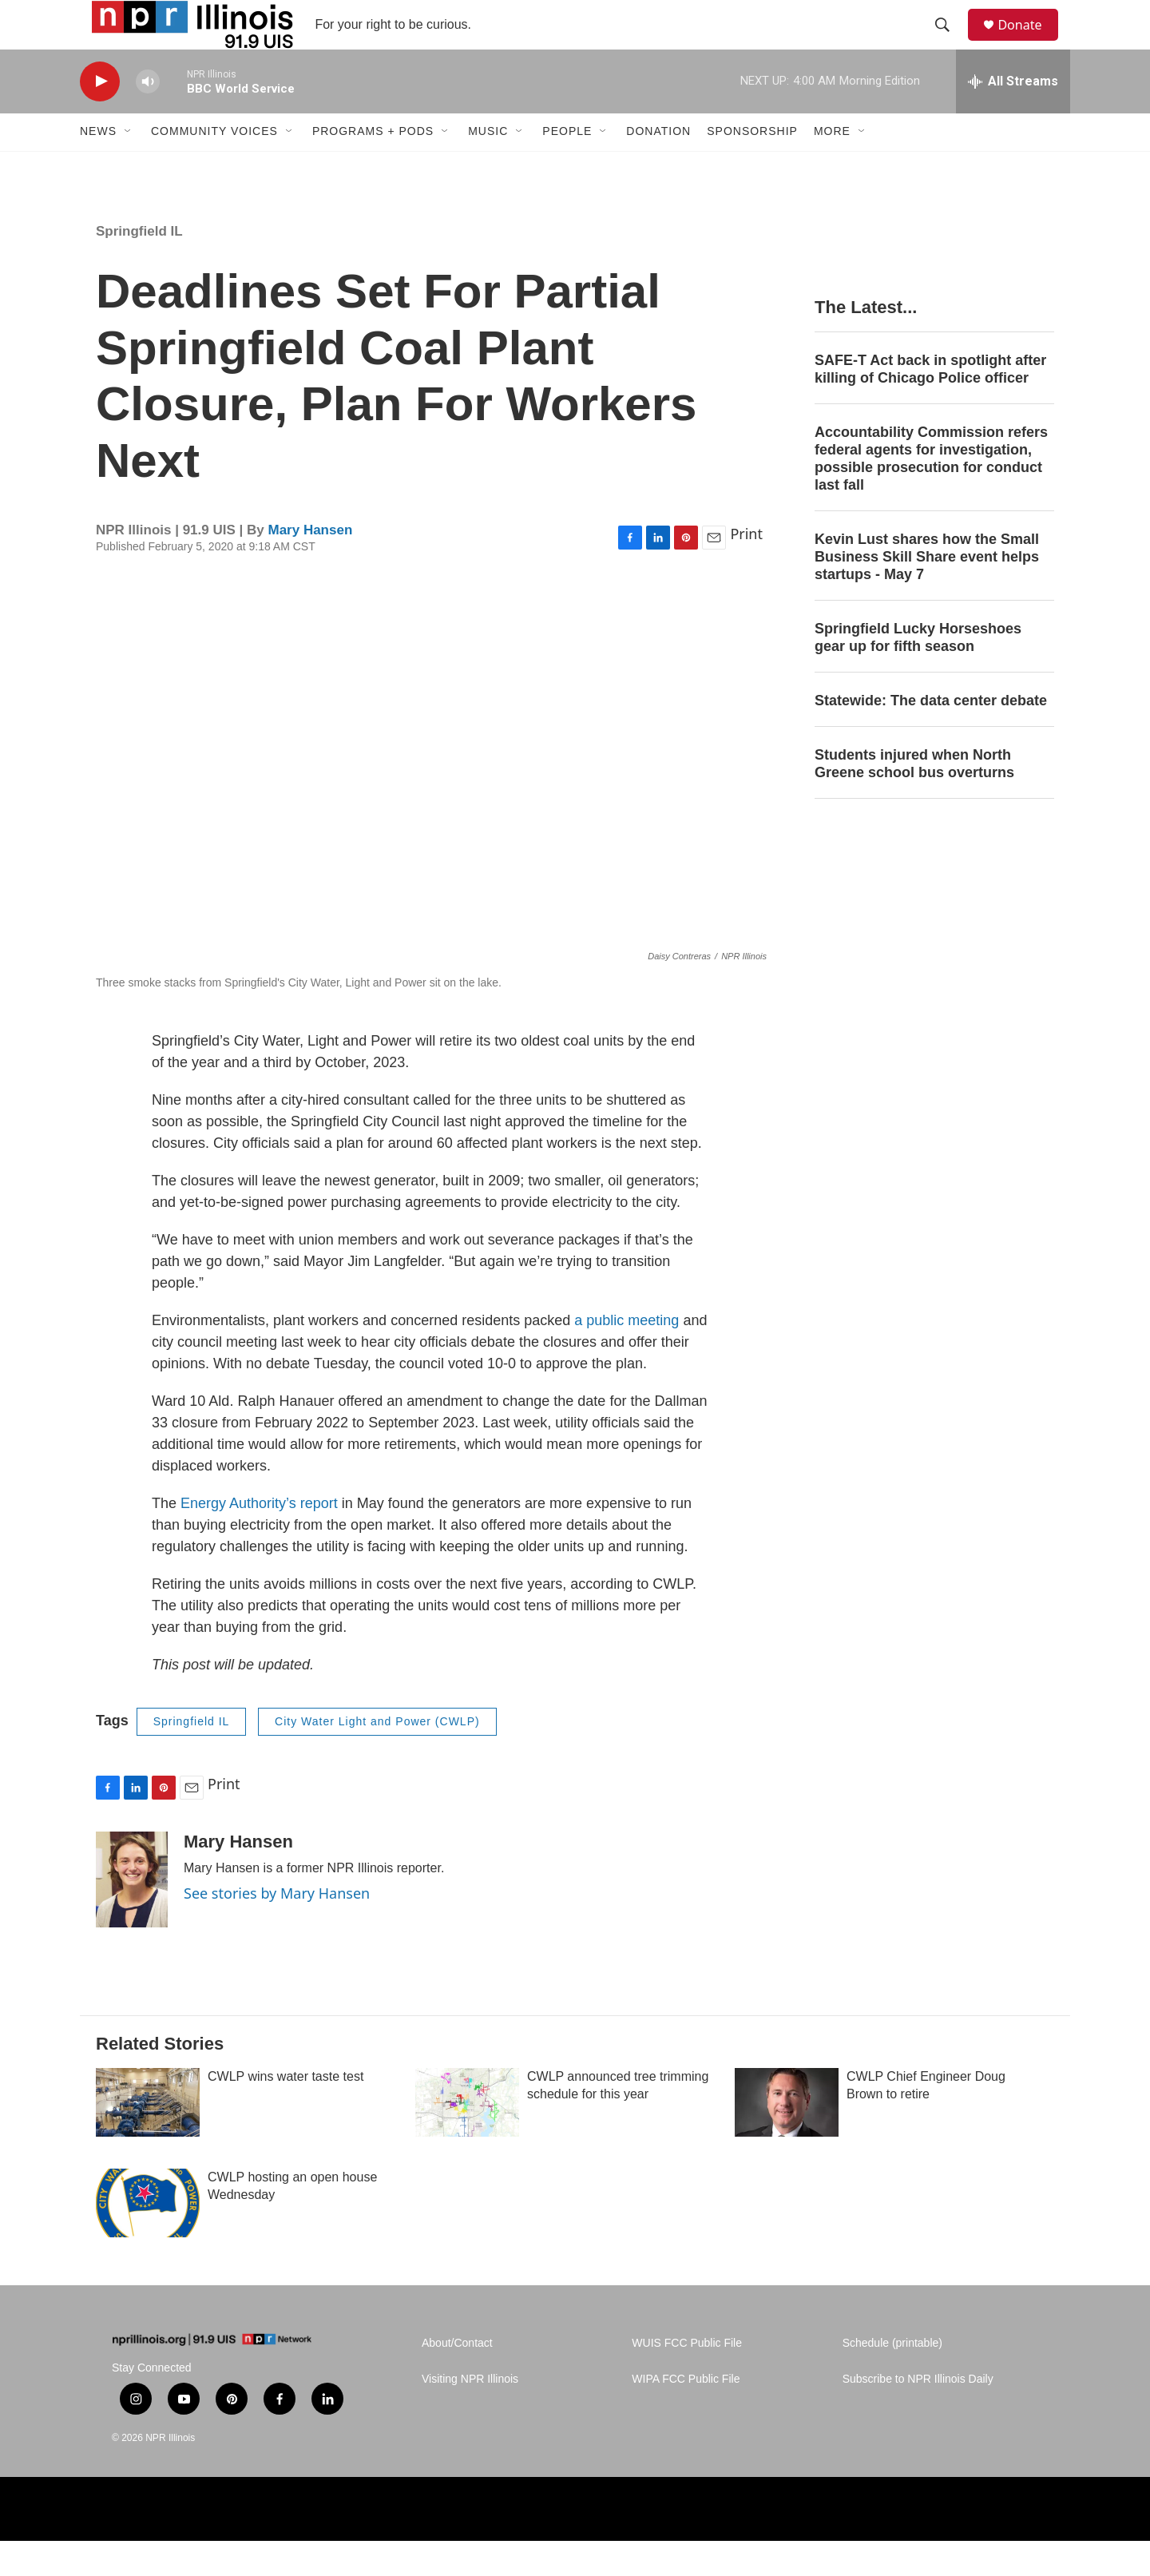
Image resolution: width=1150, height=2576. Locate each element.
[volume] (147, 116)
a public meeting (626, 1355)
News (98, 166)
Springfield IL (139, 265)
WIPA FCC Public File (686, 2413)
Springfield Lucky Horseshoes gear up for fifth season (918, 672)
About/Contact (457, 2377)
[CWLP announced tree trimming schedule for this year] (467, 2136)
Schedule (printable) (892, 2377)
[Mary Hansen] (132, 1914)
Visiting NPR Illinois (470, 2413)
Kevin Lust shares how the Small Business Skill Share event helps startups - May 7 (927, 591)
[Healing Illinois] (928, 2544)
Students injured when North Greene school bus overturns (914, 798)
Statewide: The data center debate (931, 735)
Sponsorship (752, 166)
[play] (100, 116)
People (567, 166)
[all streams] (1013, 116)
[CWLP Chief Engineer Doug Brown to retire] (787, 2136)
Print (746, 568)
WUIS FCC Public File (687, 2377)
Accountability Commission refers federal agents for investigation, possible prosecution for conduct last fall (931, 493)
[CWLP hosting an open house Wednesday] (148, 2237)
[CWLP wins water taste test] (148, 2136)
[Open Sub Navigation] (128, 166)
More (832, 166)
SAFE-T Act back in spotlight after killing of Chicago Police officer (930, 404)
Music (488, 166)
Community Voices (214, 166)
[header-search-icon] (949, 42)
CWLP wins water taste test (285, 2111)
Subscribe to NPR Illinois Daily (918, 2413)
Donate (1029, 42)
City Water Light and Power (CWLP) (377, 1755)
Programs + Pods (373, 166)
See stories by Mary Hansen (277, 1927)
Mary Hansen (310, 564)
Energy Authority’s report (259, 1538)
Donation (658, 166)
